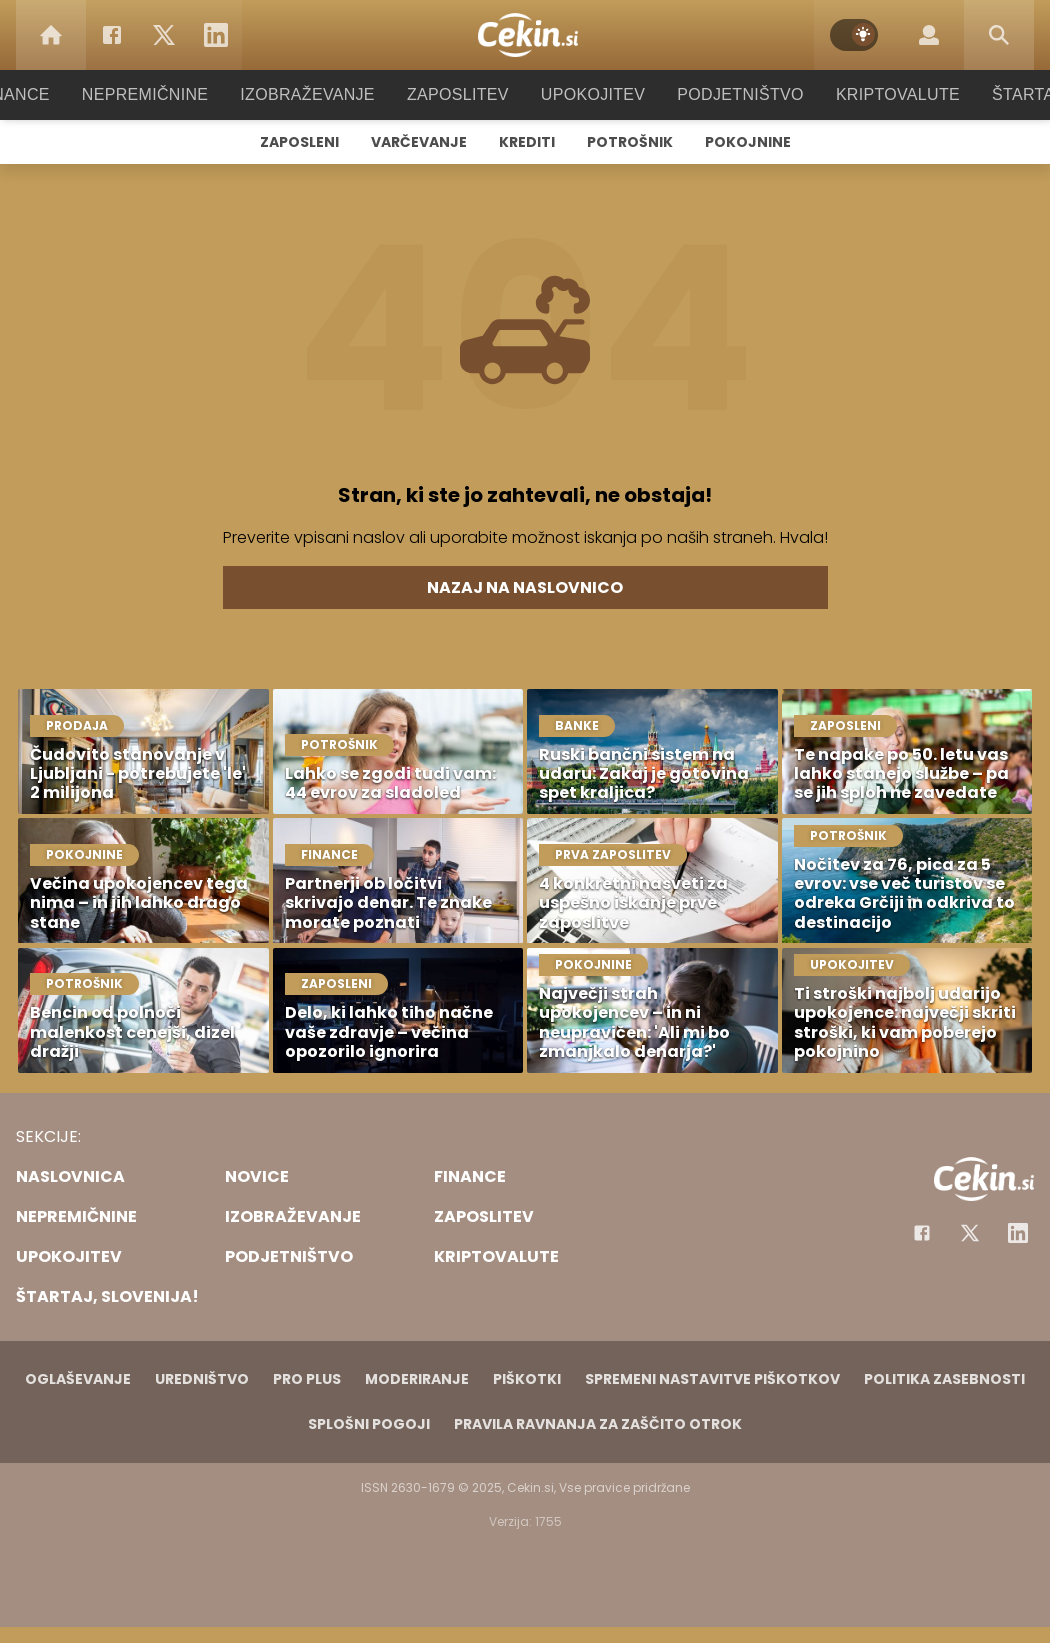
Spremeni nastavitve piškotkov (712, 1379)
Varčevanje (419, 142)
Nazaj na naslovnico (525, 587)
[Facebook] (112, 35)
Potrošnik (630, 142)
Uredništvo (202, 1379)
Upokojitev (586, 94)
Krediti (527, 142)
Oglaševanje (78, 1379)
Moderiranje (417, 1379)
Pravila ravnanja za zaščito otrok (598, 1424)
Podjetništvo (727, 94)
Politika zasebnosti (944, 1379)
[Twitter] (164, 35)
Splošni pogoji (369, 1424)
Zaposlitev (458, 94)
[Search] (999, 35)
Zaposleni (299, 142)
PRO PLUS (307, 1379)
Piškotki (527, 1379)
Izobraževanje (316, 94)
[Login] (929, 35)
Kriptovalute (877, 94)
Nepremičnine (164, 94)
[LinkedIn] (216, 35)
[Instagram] (1018, 1233)
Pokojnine (748, 142)
